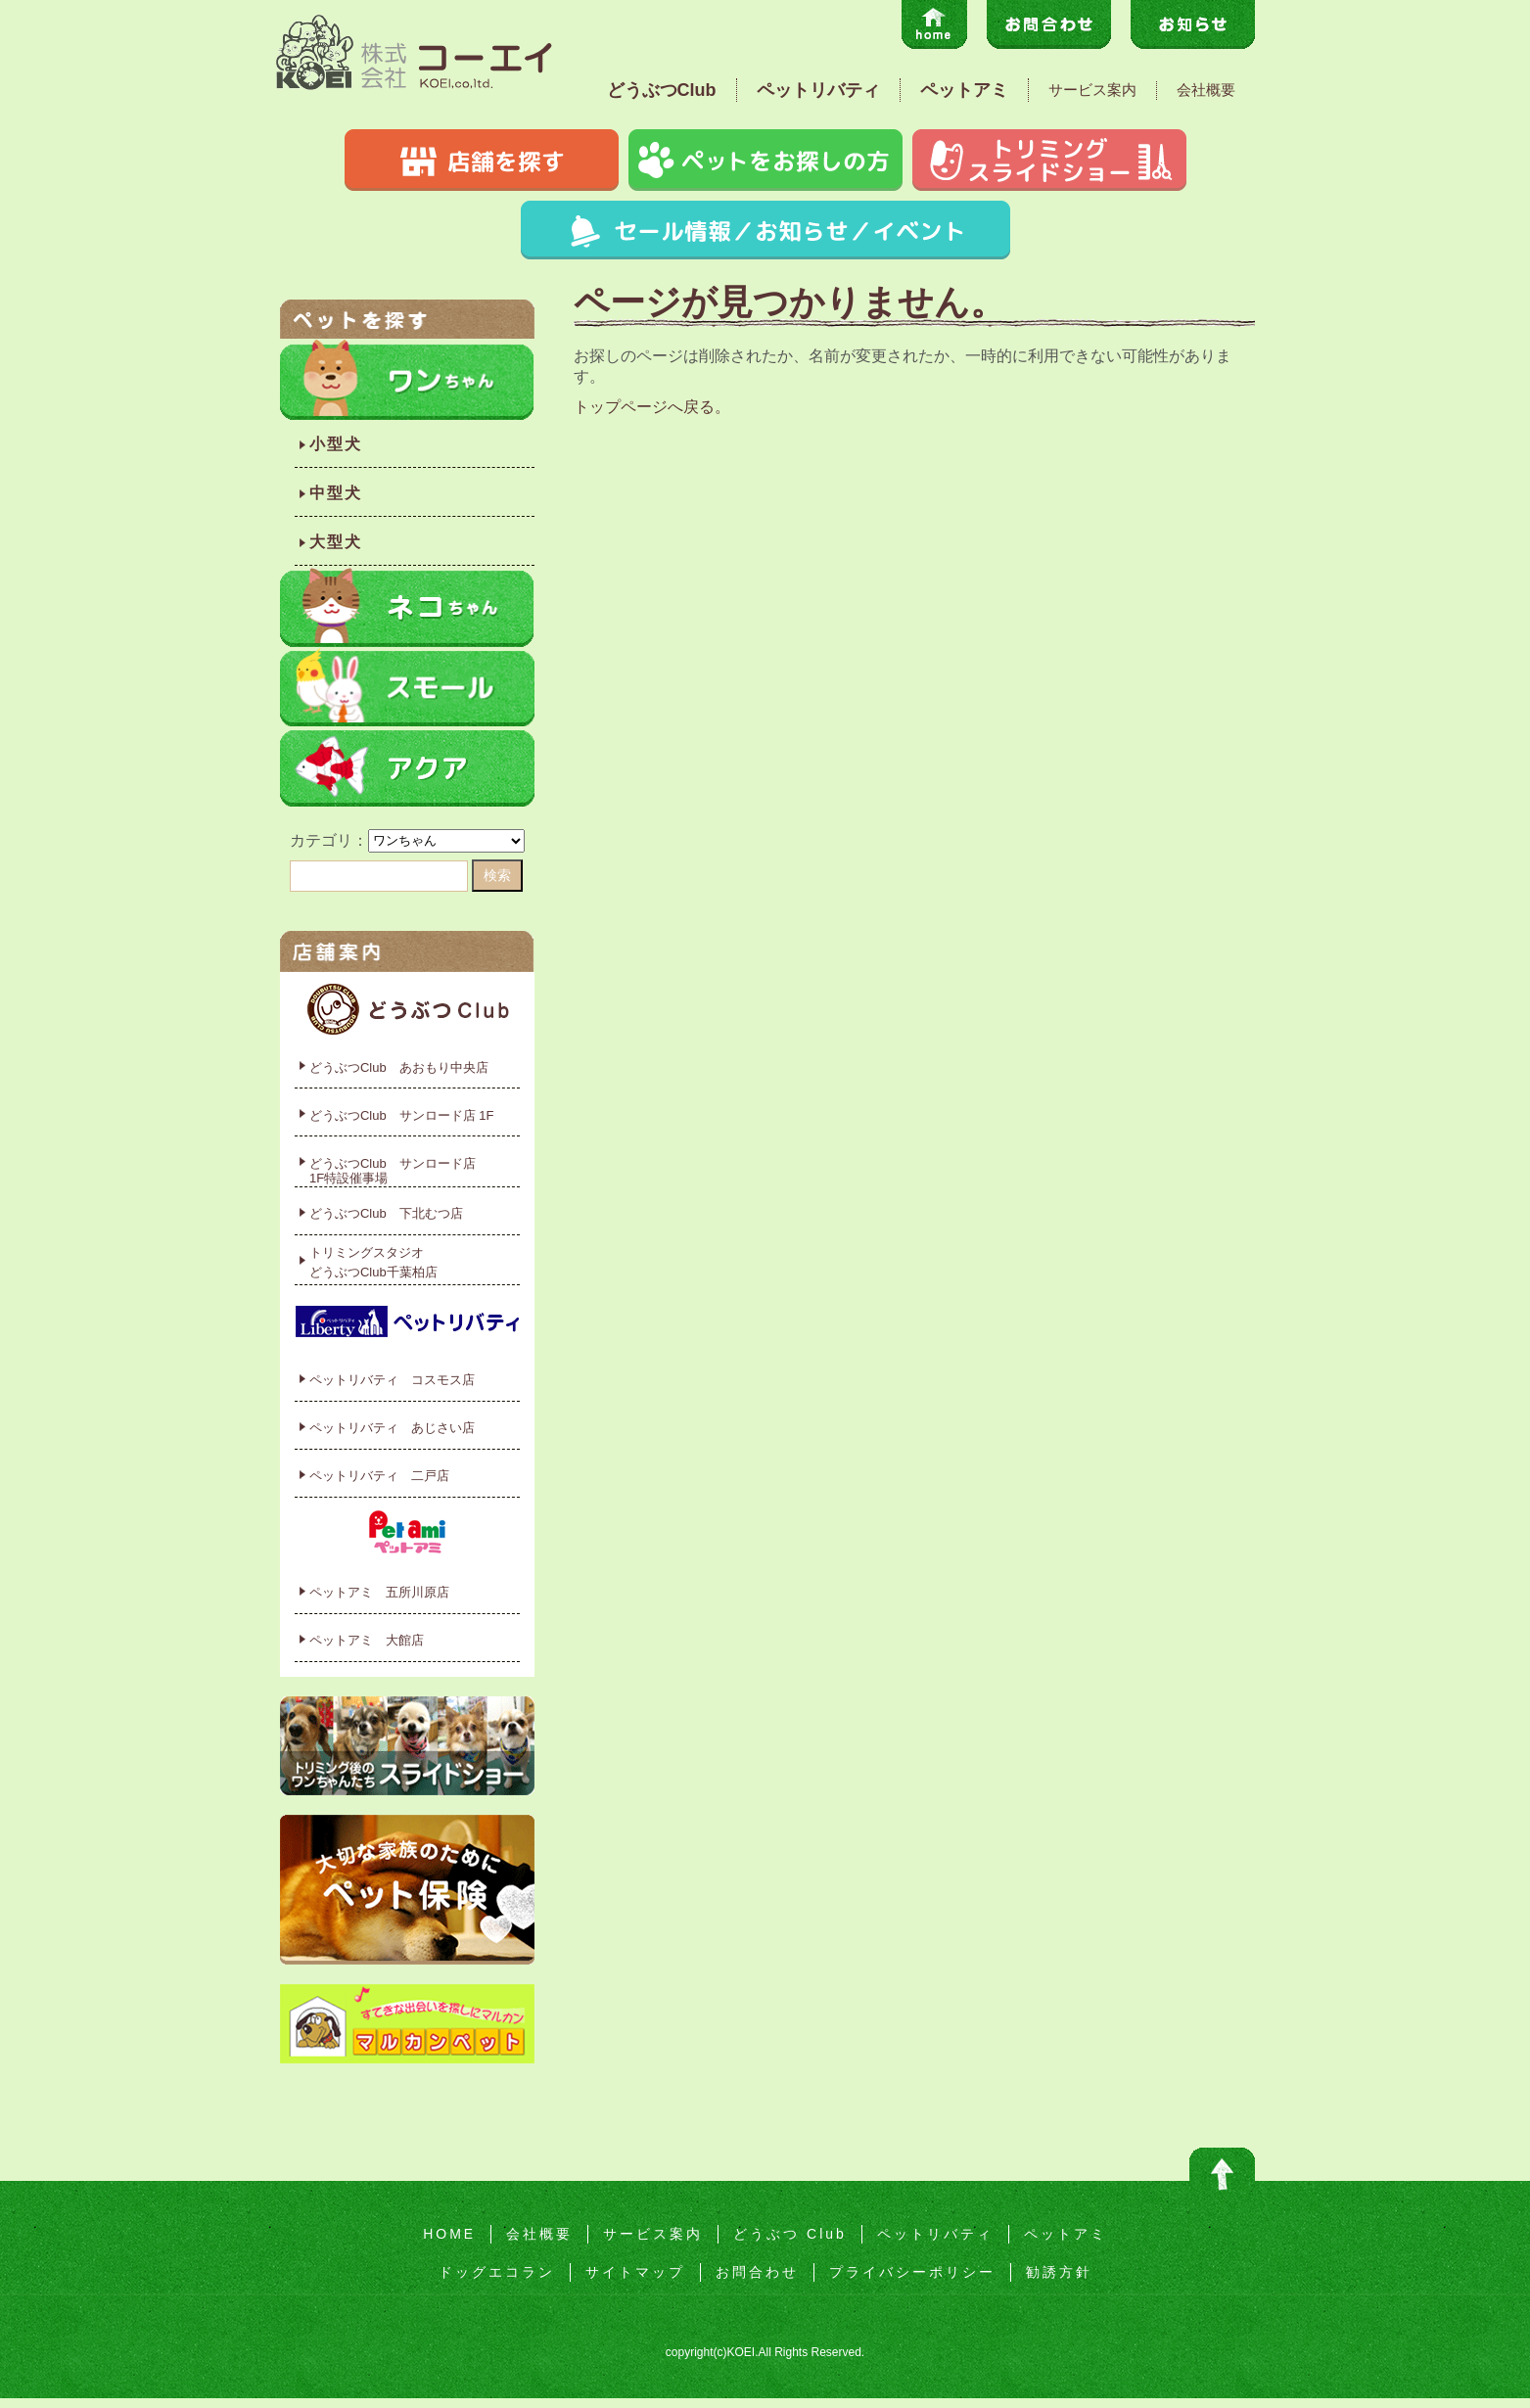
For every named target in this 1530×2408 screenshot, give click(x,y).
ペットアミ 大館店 (366, 1640)
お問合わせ (757, 2272)
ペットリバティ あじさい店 (392, 1427)
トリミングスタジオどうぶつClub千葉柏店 (373, 1262)
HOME (449, 2234)
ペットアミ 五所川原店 (379, 1592)
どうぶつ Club (790, 2234)
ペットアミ (964, 90)
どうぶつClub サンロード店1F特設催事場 (392, 1171)
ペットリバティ (818, 90)
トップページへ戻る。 (652, 406)
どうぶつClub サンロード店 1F (401, 1115)
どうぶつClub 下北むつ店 (386, 1213)
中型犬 (335, 493)
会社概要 (1206, 89)
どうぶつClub (662, 90)
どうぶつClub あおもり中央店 (398, 1067)
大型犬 (335, 541)
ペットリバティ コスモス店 (392, 1379)
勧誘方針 (1059, 2272)
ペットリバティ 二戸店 (379, 1475)
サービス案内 (1092, 89)
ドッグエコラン (497, 2272)
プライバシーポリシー (912, 2272)
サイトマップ (635, 2272)
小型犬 (335, 444)
